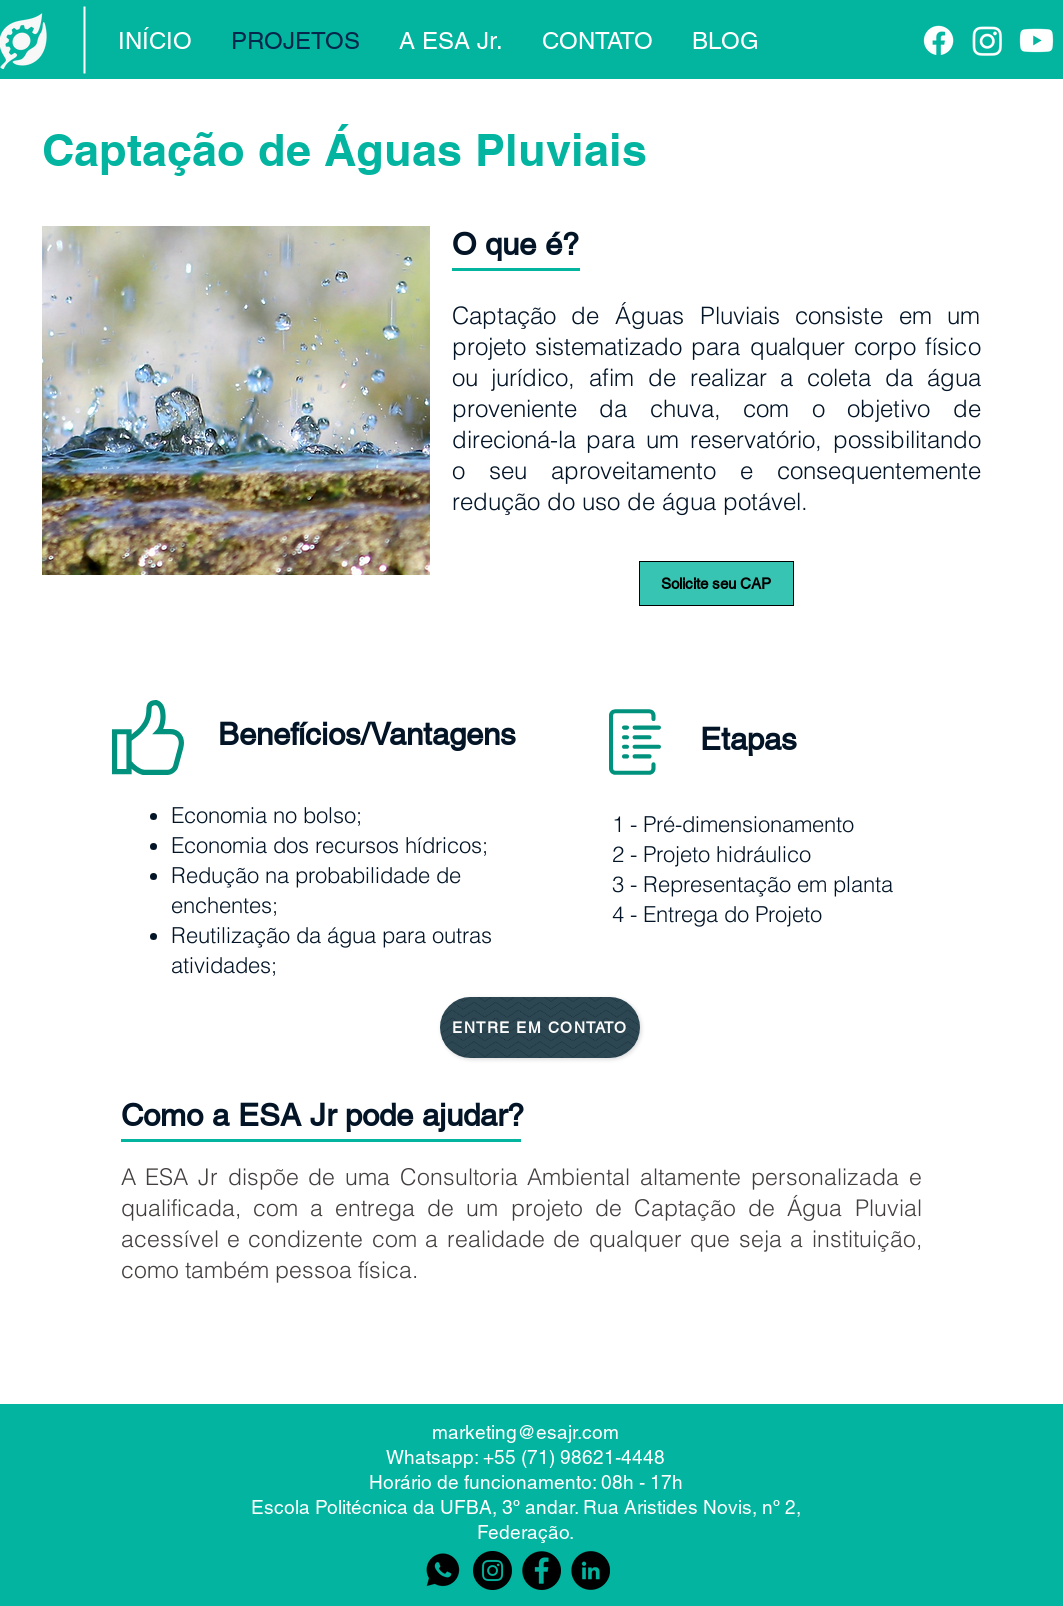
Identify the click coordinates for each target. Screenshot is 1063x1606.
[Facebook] (938, 40)
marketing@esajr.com (525, 1432)
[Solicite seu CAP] (716, 583)
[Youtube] (1036, 40)
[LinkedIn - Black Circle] (590, 1570)
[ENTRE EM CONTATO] (540, 1027)
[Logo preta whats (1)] (443, 1570)
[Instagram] (987, 40)
